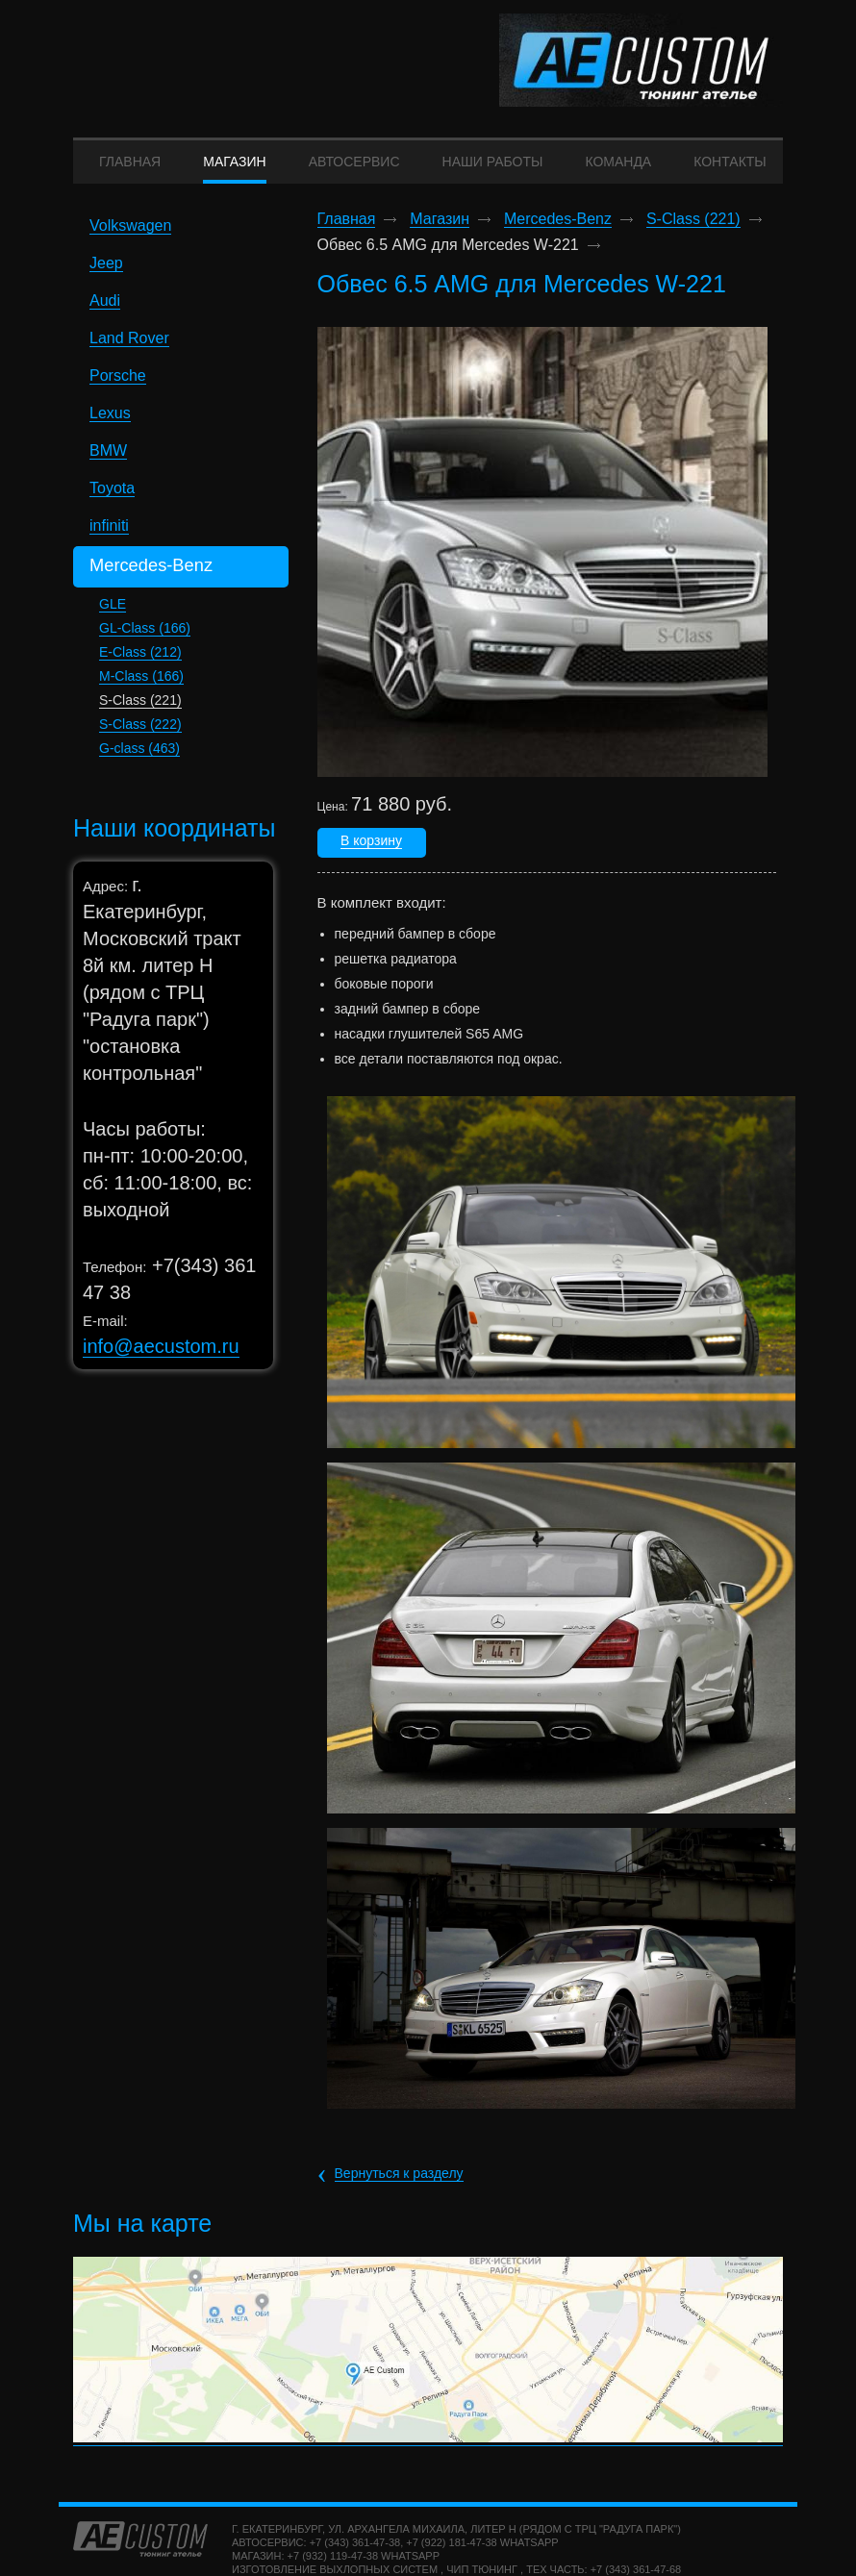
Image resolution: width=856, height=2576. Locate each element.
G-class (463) (139, 755)
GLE (112, 611)
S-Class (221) (140, 707)
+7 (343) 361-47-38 (355, 2550)
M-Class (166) (141, 683)
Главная (346, 228)
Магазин (439, 228)
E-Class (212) (140, 659)
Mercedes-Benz (558, 228)
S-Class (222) (140, 731)
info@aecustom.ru (161, 1353)
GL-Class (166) (144, 635)
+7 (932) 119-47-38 (333, 2563)
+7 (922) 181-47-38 (451, 2550)
